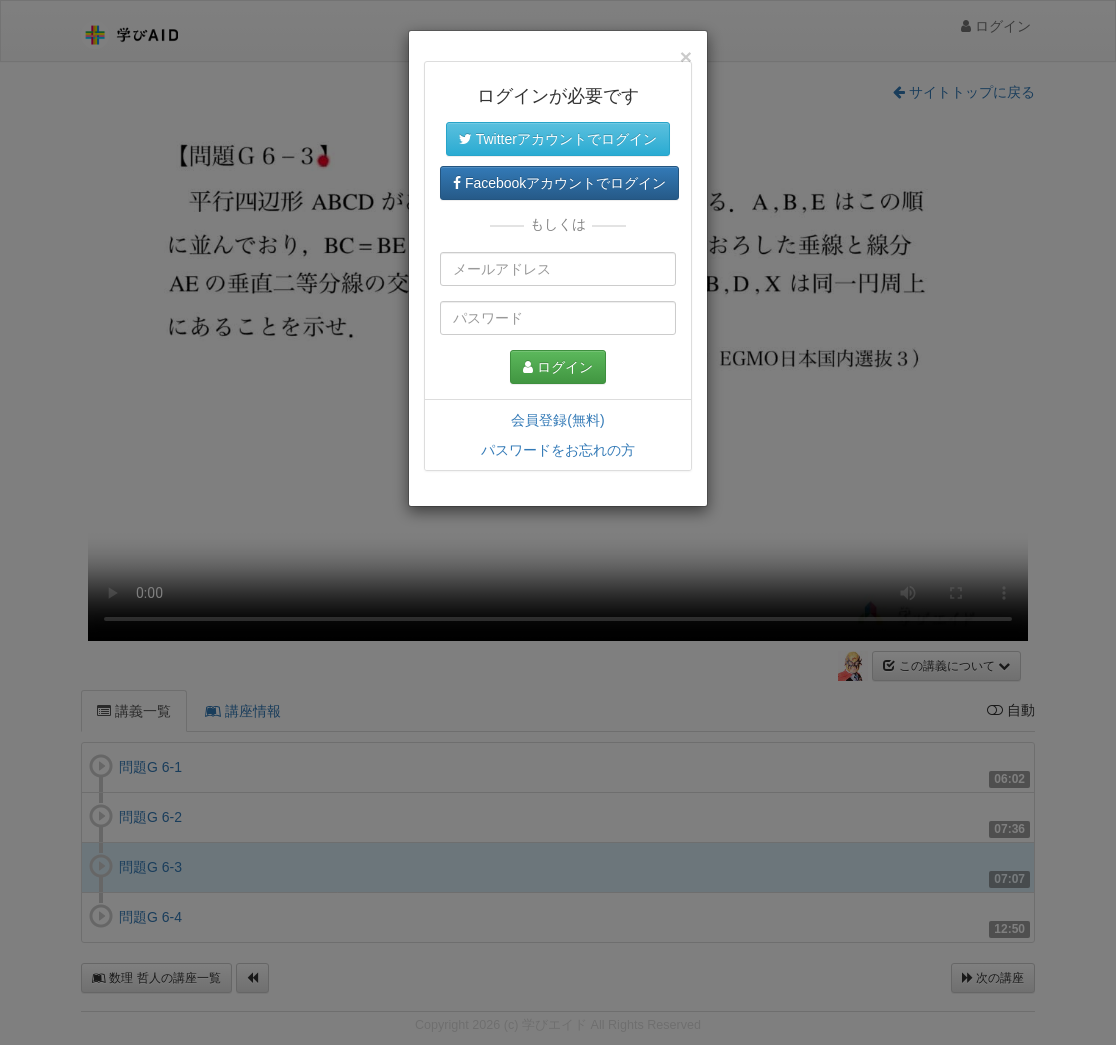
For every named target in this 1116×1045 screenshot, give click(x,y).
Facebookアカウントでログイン (559, 183)
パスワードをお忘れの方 (558, 450)
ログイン (558, 367)
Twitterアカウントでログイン (558, 139)
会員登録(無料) (557, 420)
